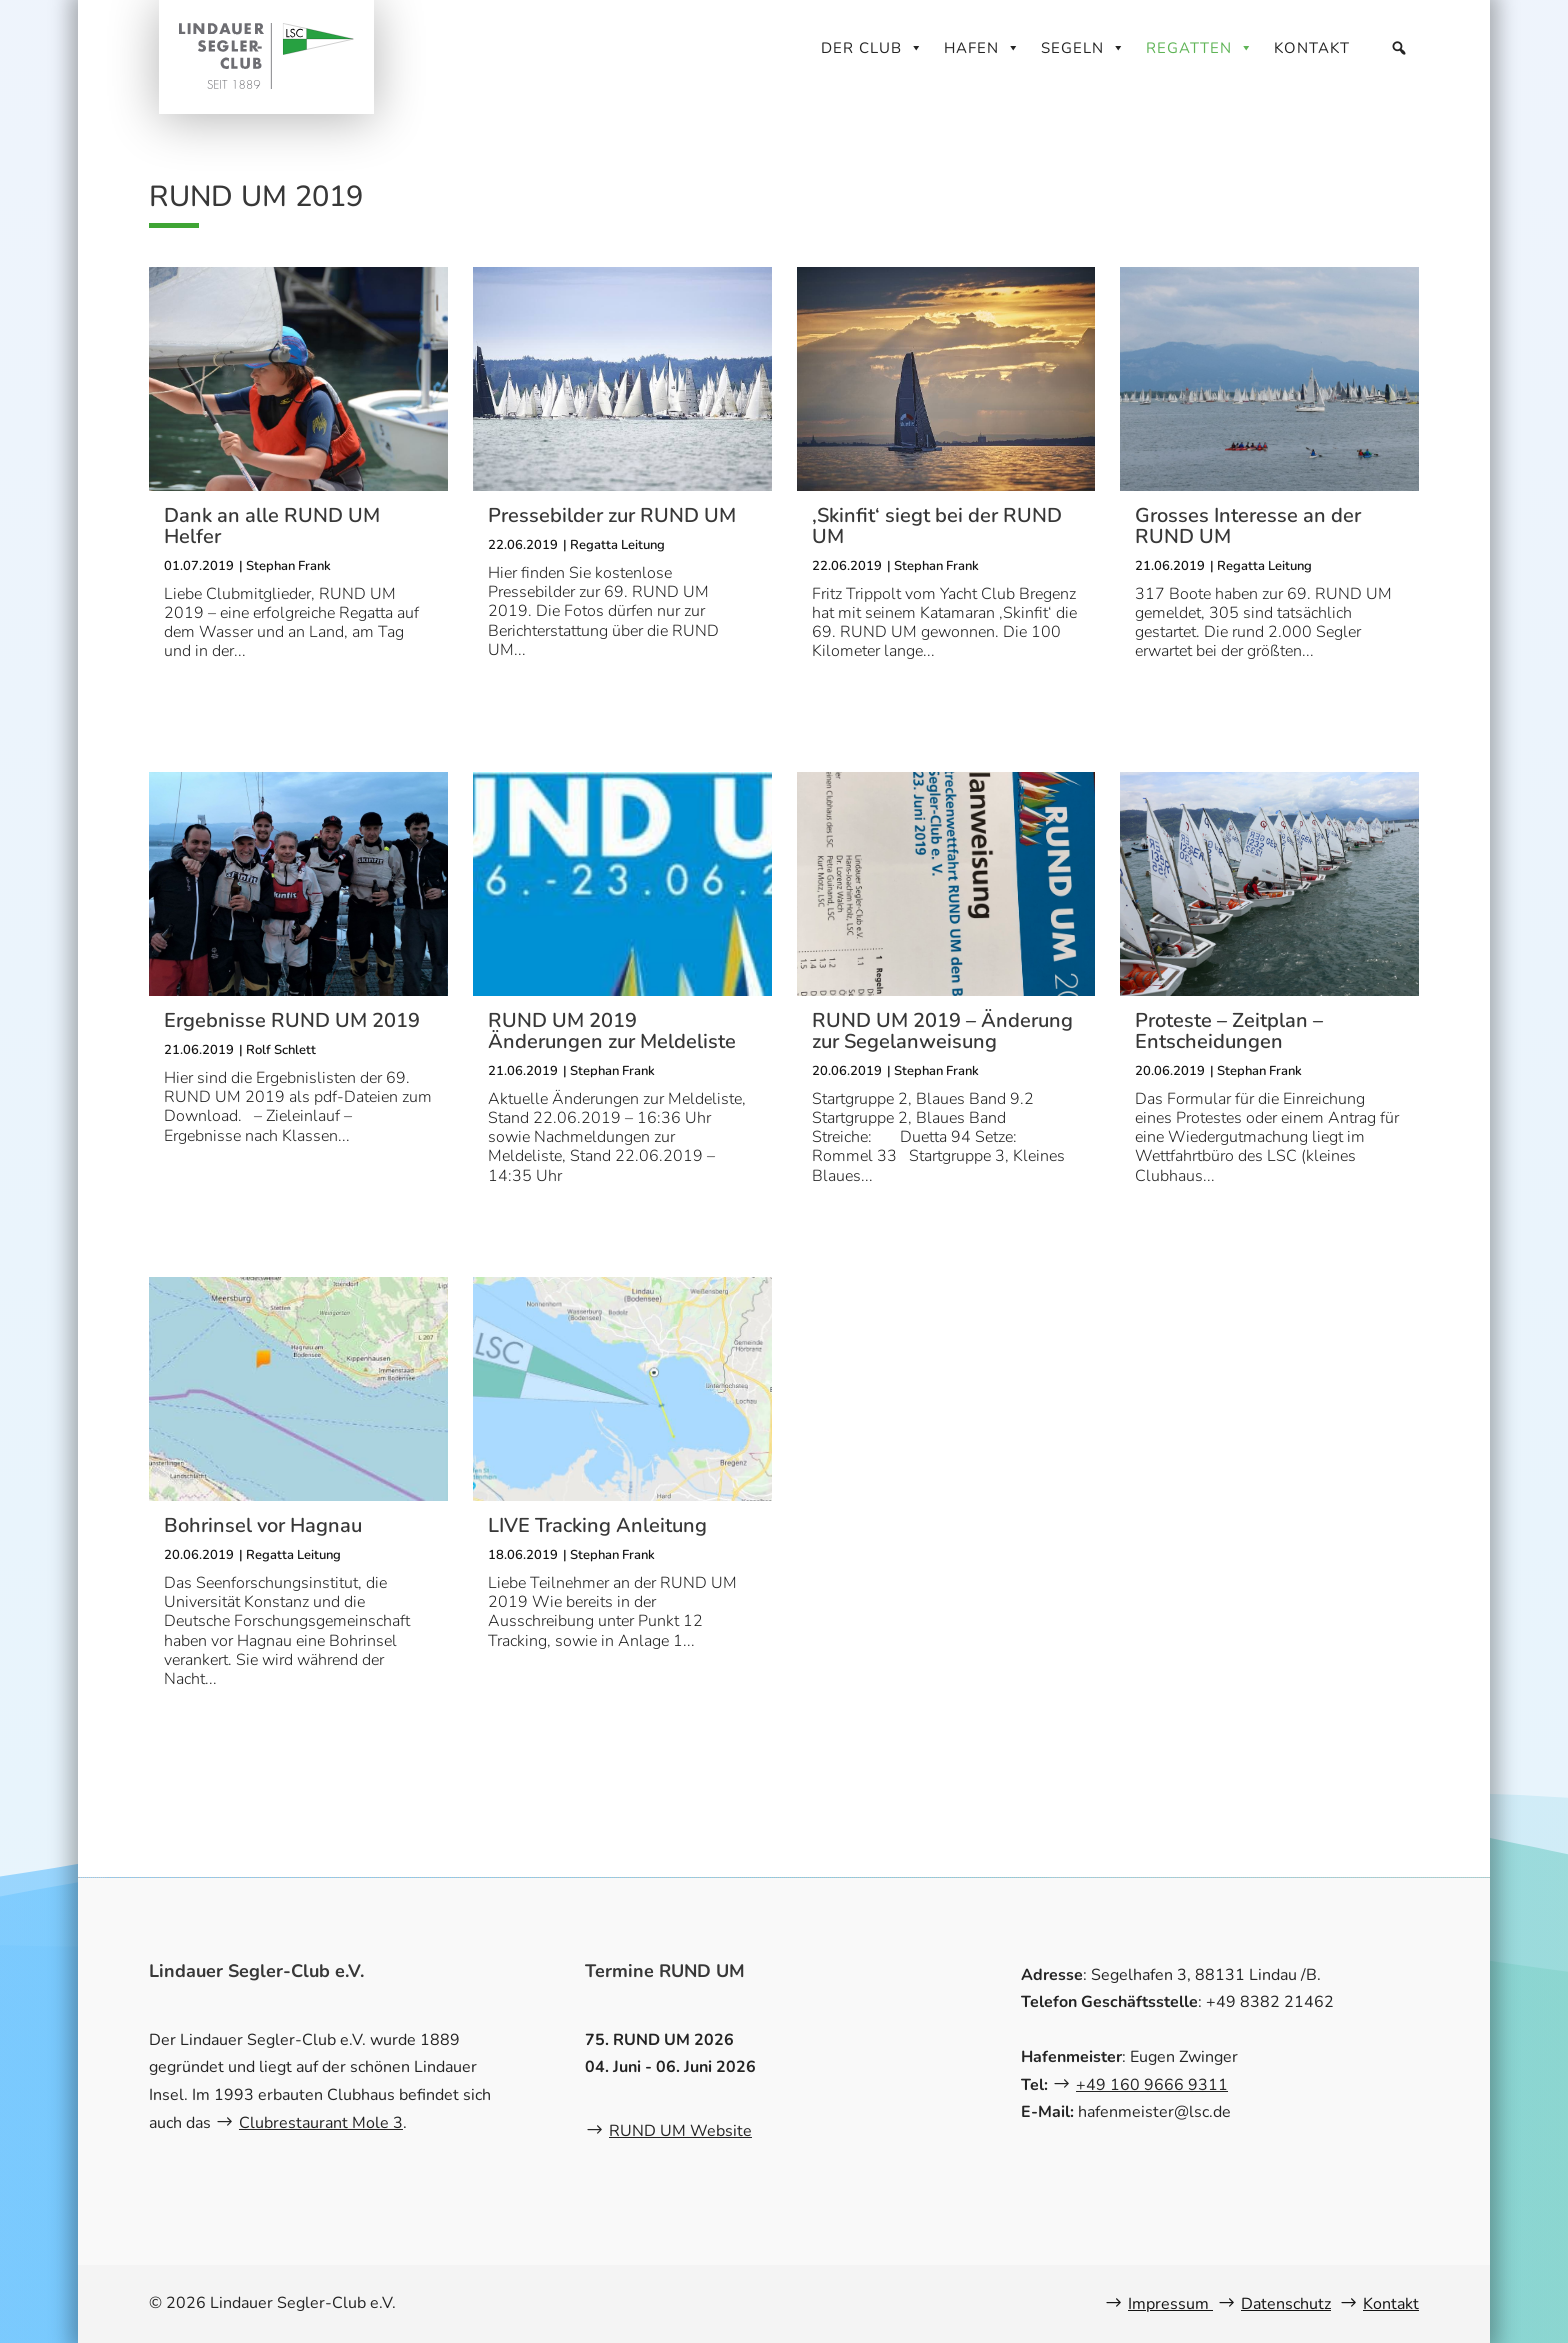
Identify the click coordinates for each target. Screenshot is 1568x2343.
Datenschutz (1286, 2304)
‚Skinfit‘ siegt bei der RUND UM (937, 526)
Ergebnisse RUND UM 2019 (292, 1020)
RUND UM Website (680, 2131)
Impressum (1170, 2304)
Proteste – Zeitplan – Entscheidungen (1229, 1031)
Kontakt (1312, 48)
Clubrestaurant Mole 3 (321, 2123)
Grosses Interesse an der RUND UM (1248, 526)
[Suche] (1399, 48)
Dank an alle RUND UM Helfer (272, 526)
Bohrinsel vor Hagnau (263, 1525)
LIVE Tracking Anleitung (597, 1525)
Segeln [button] (1083, 48)
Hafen (982, 48)
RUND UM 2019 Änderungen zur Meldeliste (612, 1031)
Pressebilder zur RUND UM (612, 515)
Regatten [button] (1200, 48)
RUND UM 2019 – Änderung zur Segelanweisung (942, 1031)
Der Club (872, 48)
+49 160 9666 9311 (1152, 2085)
